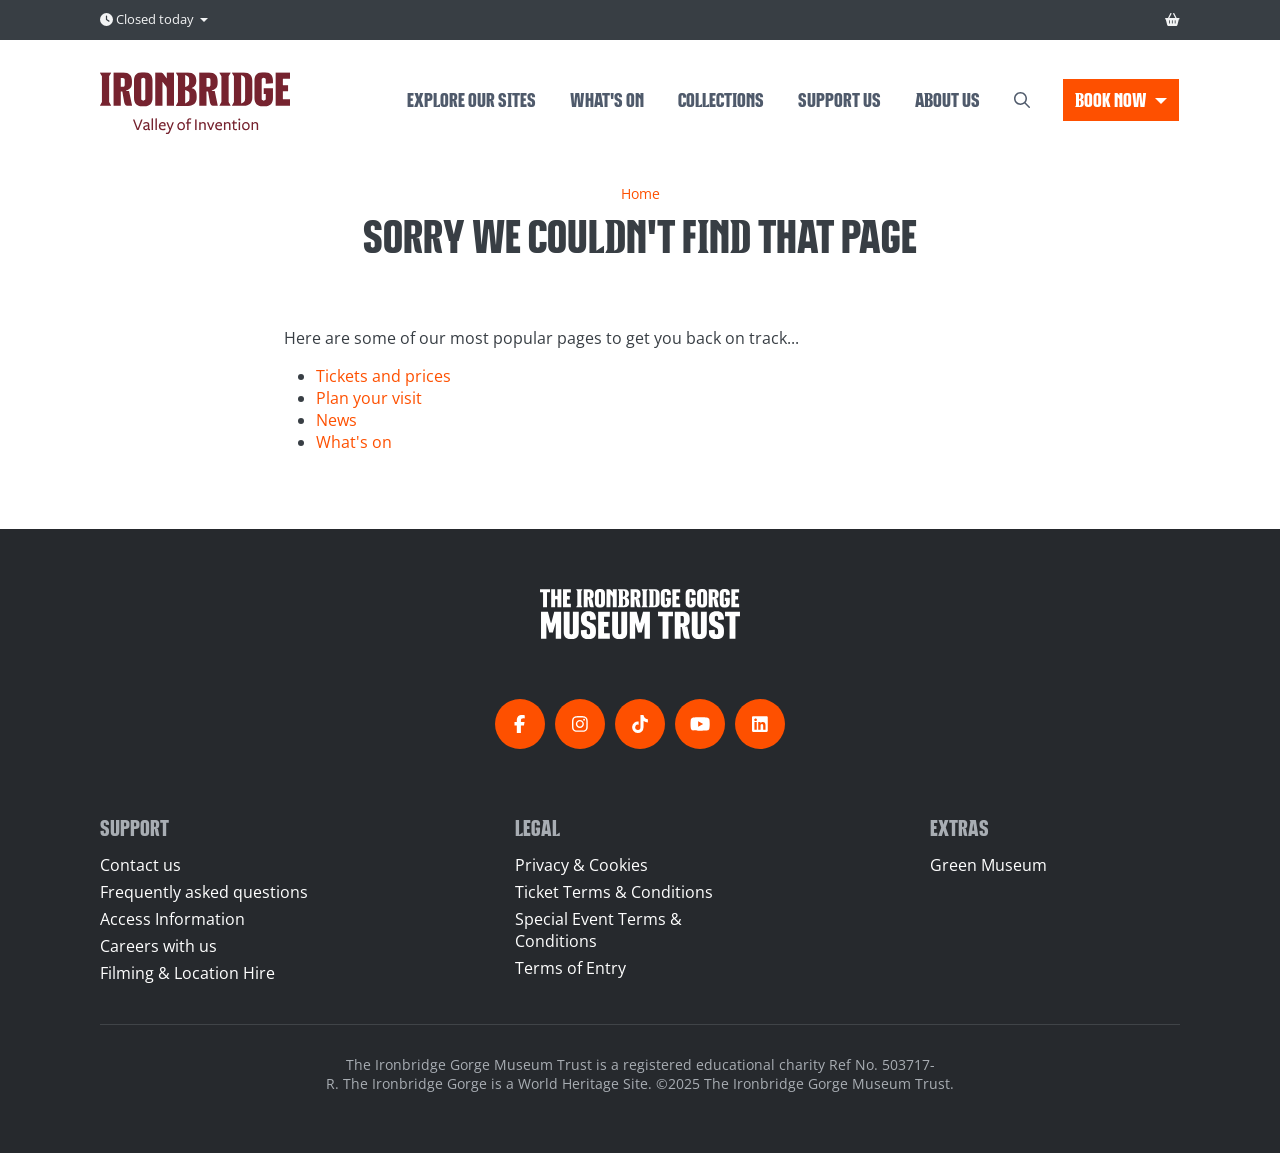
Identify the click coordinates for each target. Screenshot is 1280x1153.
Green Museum (988, 865)
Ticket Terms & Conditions (614, 892)
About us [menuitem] (947, 99)
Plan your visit (369, 398)
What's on (354, 442)
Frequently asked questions (204, 892)
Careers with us (158, 946)
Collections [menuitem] (721, 99)
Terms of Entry (570, 968)
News (336, 420)
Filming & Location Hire (187, 973)
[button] (1121, 100)
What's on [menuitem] (607, 99)
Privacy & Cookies (581, 865)
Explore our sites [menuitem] (471, 99)
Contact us (140, 865)
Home (640, 193)
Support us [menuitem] (839, 99)
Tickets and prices (383, 376)
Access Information (172, 919)
